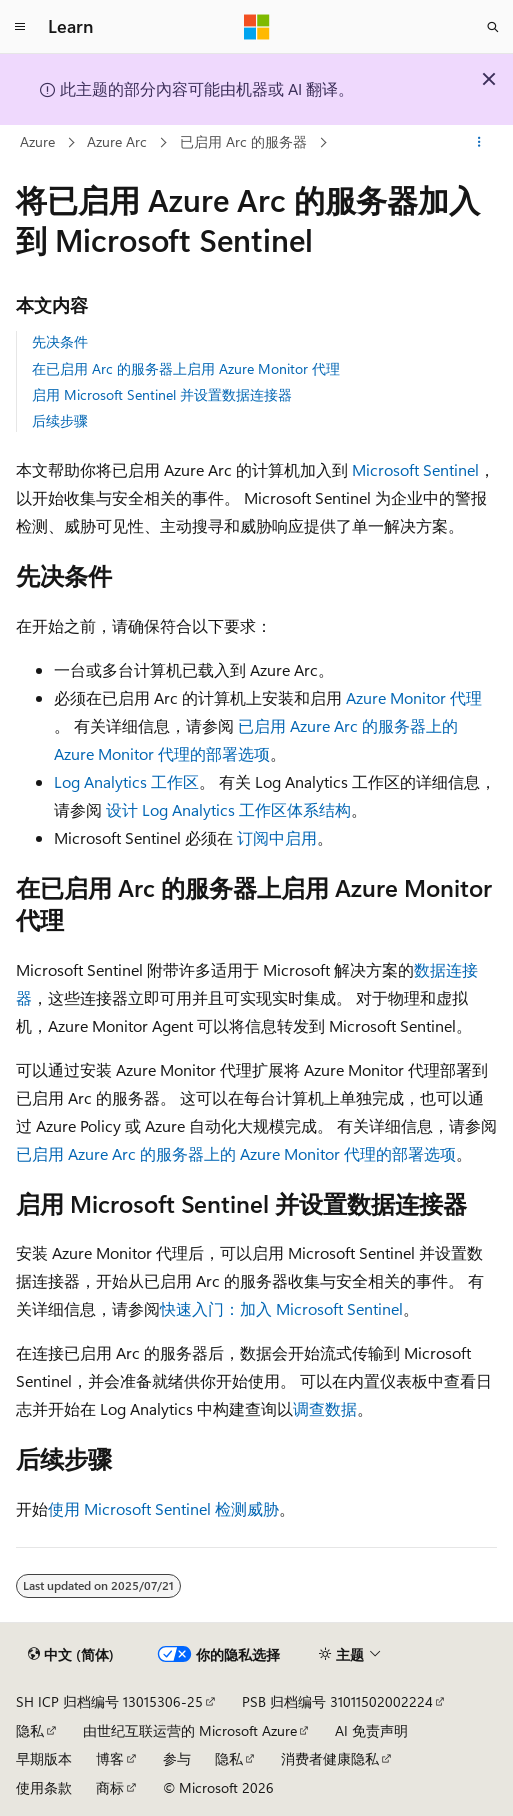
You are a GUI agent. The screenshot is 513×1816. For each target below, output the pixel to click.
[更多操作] (479, 143)
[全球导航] (20, 27)
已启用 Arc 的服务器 (243, 141)
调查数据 (325, 1408)
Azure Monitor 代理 (414, 697)
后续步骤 (60, 420)
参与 (177, 1758)
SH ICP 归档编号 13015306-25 (109, 1701)
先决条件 (60, 341)
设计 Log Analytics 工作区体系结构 (228, 809)
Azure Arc (117, 141)
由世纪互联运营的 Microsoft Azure (190, 1730)
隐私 (30, 1730)
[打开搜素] (493, 27)
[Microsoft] (257, 27)
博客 (110, 1758)
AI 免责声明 (371, 1730)
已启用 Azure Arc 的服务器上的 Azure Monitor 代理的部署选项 (236, 1153)
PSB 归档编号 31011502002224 (337, 1701)
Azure (37, 141)
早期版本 (44, 1758)
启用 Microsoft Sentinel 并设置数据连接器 (162, 394)
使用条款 (44, 1787)
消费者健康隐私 (330, 1758)
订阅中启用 (277, 837)
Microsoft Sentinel (415, 469)
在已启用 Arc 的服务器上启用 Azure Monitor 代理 (186, 368)
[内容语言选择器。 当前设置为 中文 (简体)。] (71, 1655)
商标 (110, 1787)
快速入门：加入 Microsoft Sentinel (281, 1308)
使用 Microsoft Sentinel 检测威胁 (163, 1508)
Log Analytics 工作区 (126, 781)
